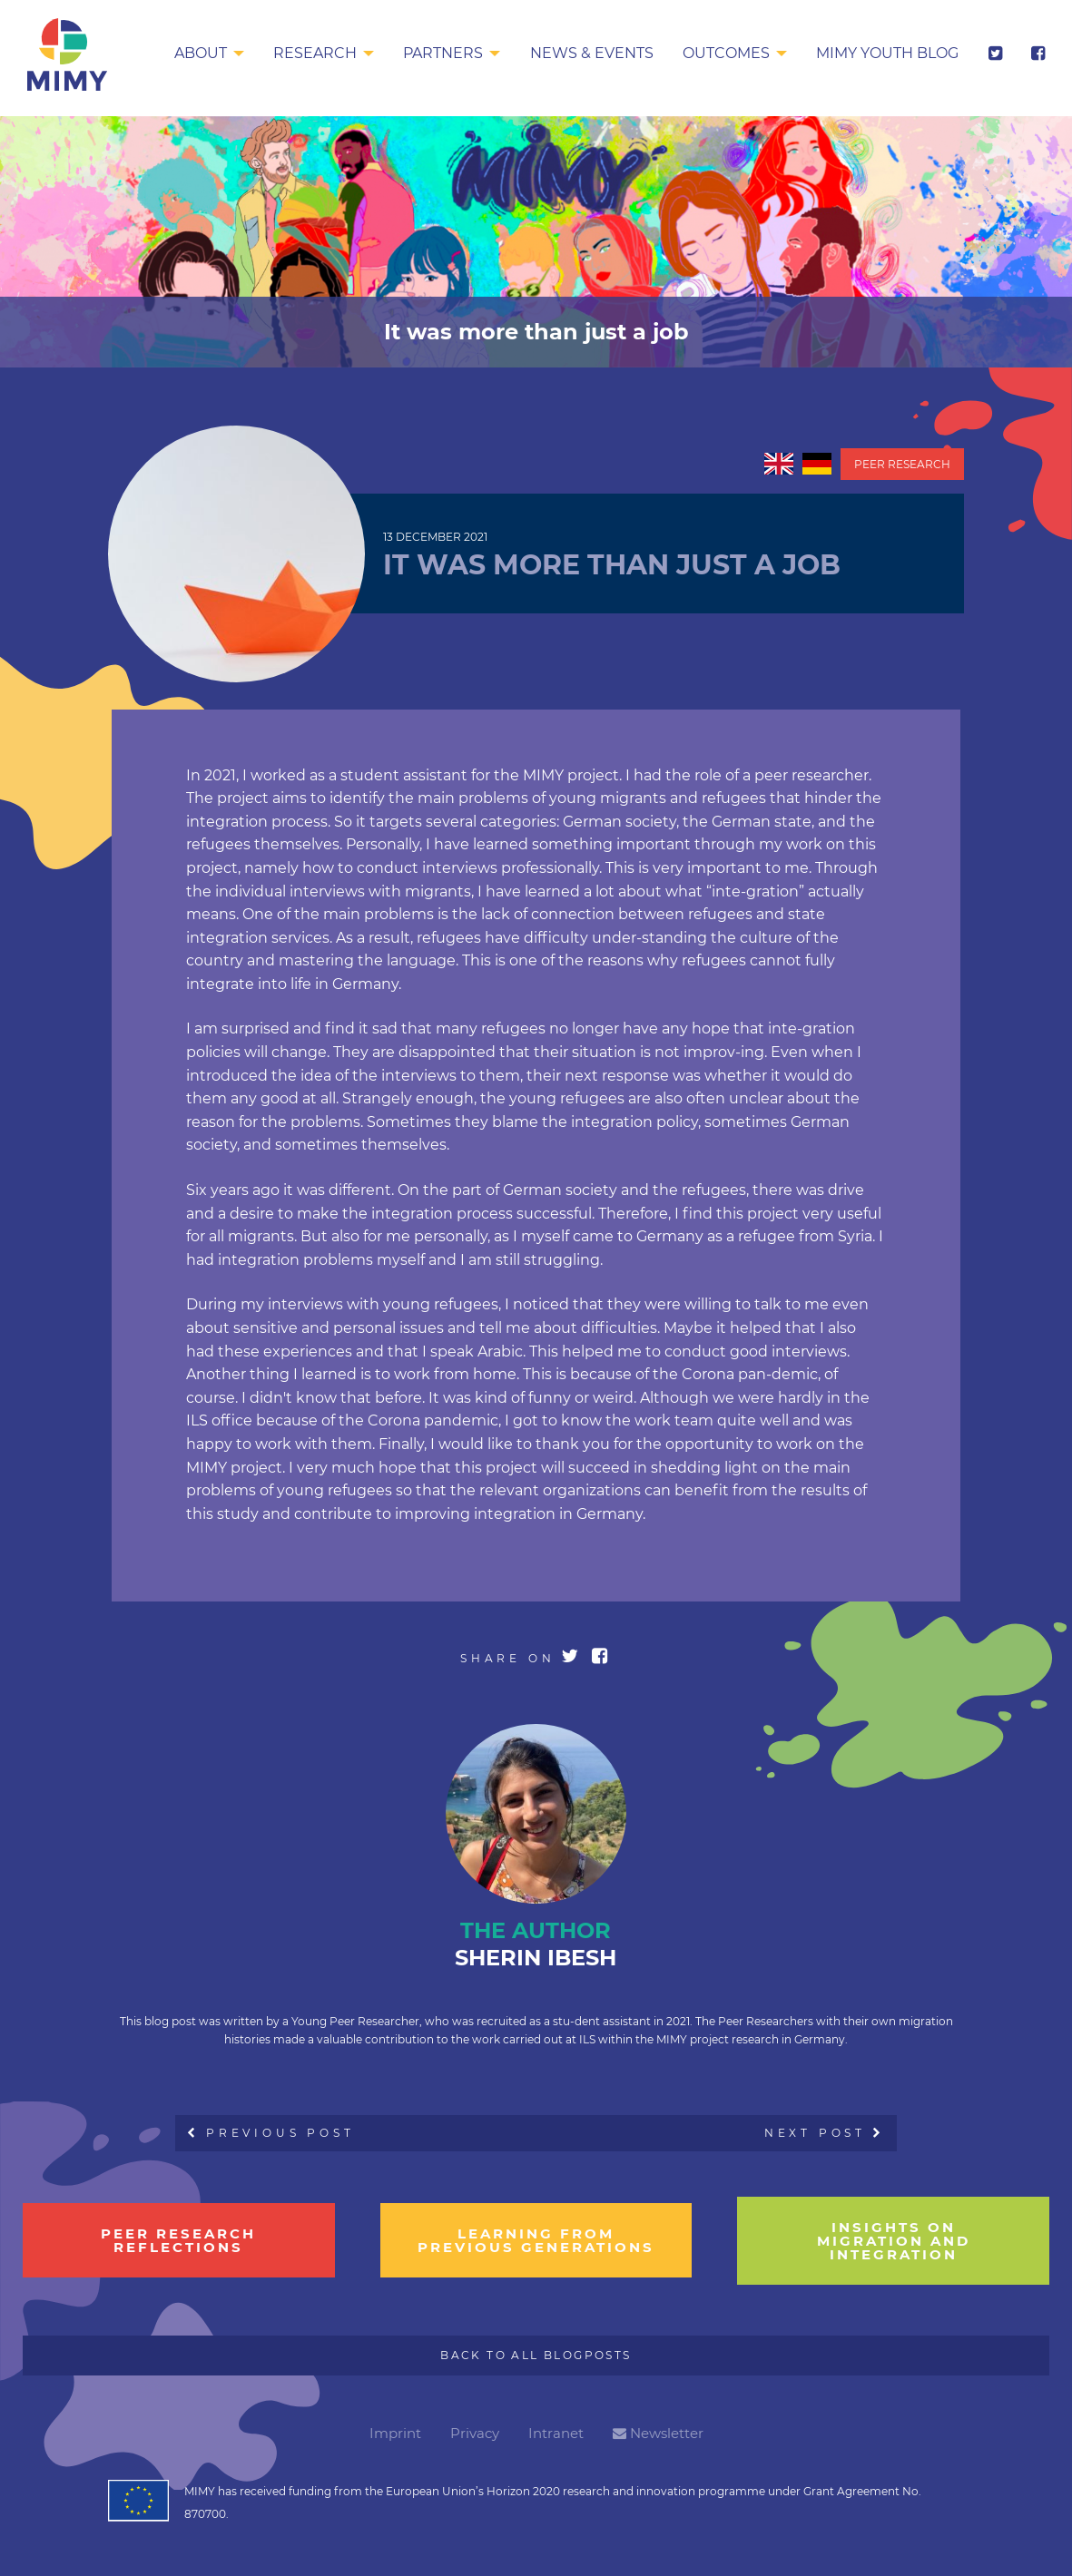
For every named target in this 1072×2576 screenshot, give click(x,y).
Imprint (395, 2433)
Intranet (556, 2433)
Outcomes (726, 53)
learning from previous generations (536, 2240)
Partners (443, 53)
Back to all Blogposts (535, 2355)
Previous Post (271, 2133)
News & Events (592, 53)
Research (315, 53)
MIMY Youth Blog (887, 53)
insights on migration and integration (893, 2240)
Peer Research (902, 464)
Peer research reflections (178, 2240)
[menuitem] (209, 54)
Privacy (474, 2433)
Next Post (824, 2133)
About (200, 53)
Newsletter (658, 2433)
